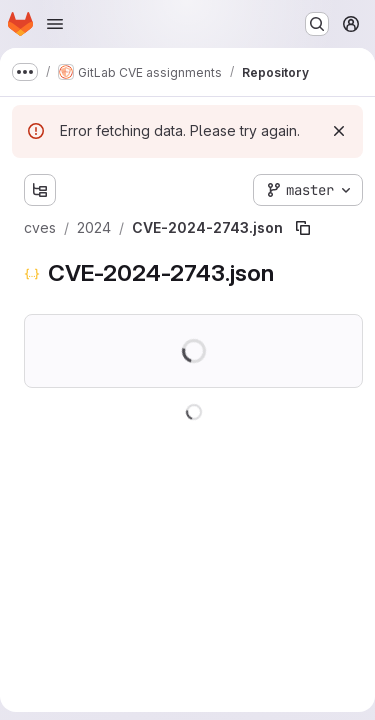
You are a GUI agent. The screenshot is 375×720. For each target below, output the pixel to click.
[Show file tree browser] (40, 190)
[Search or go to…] (317, 24)
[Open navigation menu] (55, 24)
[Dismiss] (339, 131)
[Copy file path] (303, 228)
